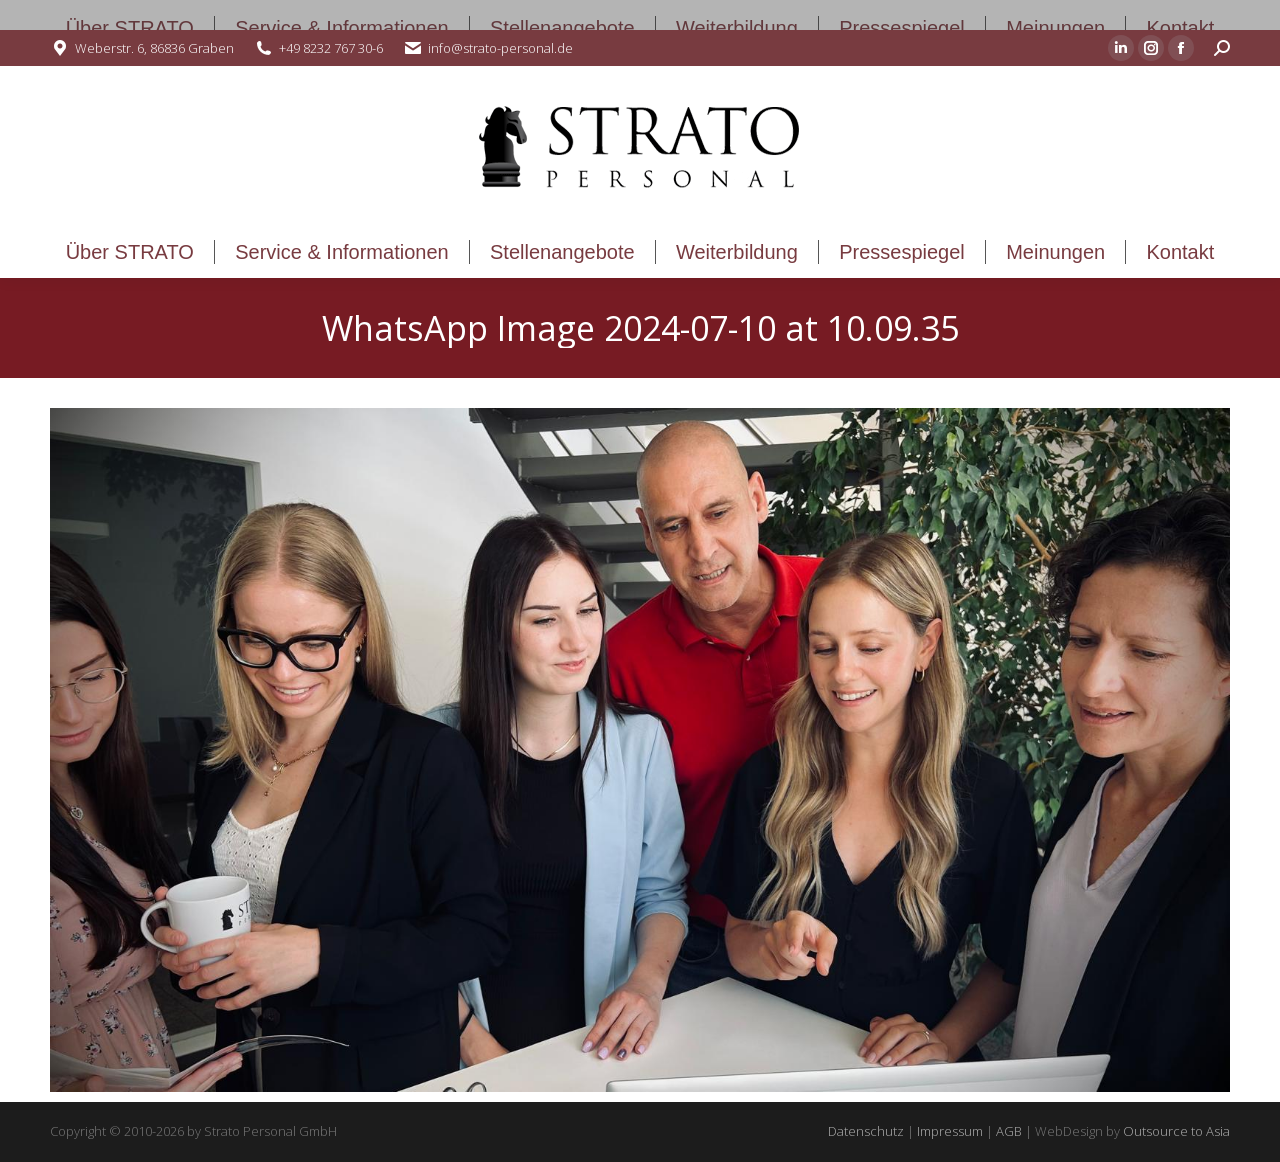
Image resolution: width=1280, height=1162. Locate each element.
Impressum (950, 1131)
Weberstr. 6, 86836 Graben (154, 48)
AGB (1009, 1131)
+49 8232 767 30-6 (331, 48)
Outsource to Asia (1176, 1131)
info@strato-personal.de (500, 48)
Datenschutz (866, 1131)
